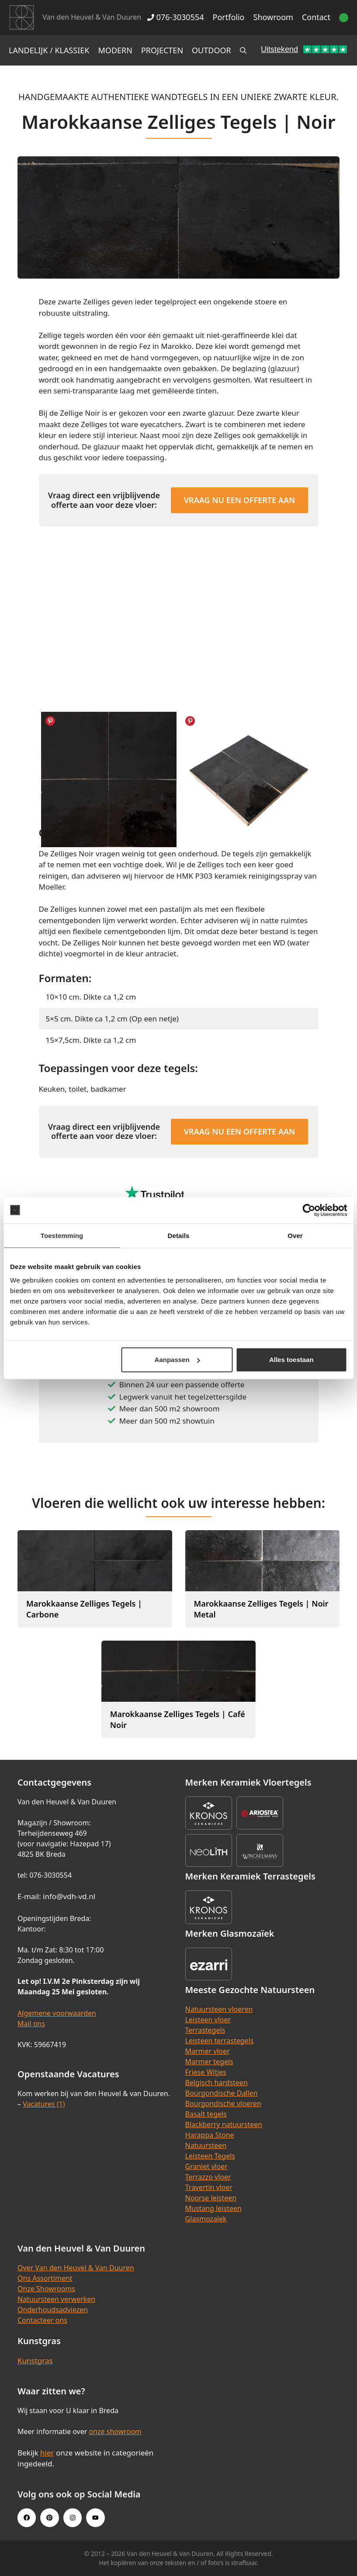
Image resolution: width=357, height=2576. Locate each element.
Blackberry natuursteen (224, 2124)
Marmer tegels (209, 2061)
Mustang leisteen (213, 2208)
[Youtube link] (95, 2517)
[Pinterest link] (49, 2517)
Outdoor (211, 50)
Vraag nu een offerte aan (239, 500)
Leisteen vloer (208, 2019)
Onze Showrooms (46, 2288)
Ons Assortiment (45, 2278)
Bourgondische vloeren (223, 2103)
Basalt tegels (206, 2114)
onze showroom (115, 2431)
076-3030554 (175, 17)
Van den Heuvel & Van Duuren (91, 17)
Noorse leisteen (211, 2198)
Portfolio (229, 17)
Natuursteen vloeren (219, 2009)
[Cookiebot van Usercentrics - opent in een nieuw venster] (308, 1210)
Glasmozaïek (206, 2219)
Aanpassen (177, 1359)
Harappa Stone (209, 2135)
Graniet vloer (206, 2166)
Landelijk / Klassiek (49, 50)
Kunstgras (35, 2360)
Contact (316, 17)
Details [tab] (179, 1235)
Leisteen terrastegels (219, 2040)
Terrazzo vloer (208, 2177)
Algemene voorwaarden (56, 2013)
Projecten (162, 50)
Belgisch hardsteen (216, 2082)
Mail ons (31, 2023)
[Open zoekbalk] (243, 50)
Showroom (273, 17)
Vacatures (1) (44, 2104)
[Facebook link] (26, 2517)
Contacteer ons (42, 2320)
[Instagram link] (72, 2517)
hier (47, 2453)
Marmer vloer (207, 2051)
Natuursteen (206, 2145)
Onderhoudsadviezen (52, 2309)
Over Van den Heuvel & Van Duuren (75, 2268)
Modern (115, 50)
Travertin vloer (209, 2187)
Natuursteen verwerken (56, 2299)
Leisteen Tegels (210, 2156)
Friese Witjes (206, 2072)
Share (50, 721)
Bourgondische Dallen (221, 2093)
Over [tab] (295, 1235)
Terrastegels (205, 2030)
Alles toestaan (291, 1359)
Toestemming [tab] (62, 1235)
